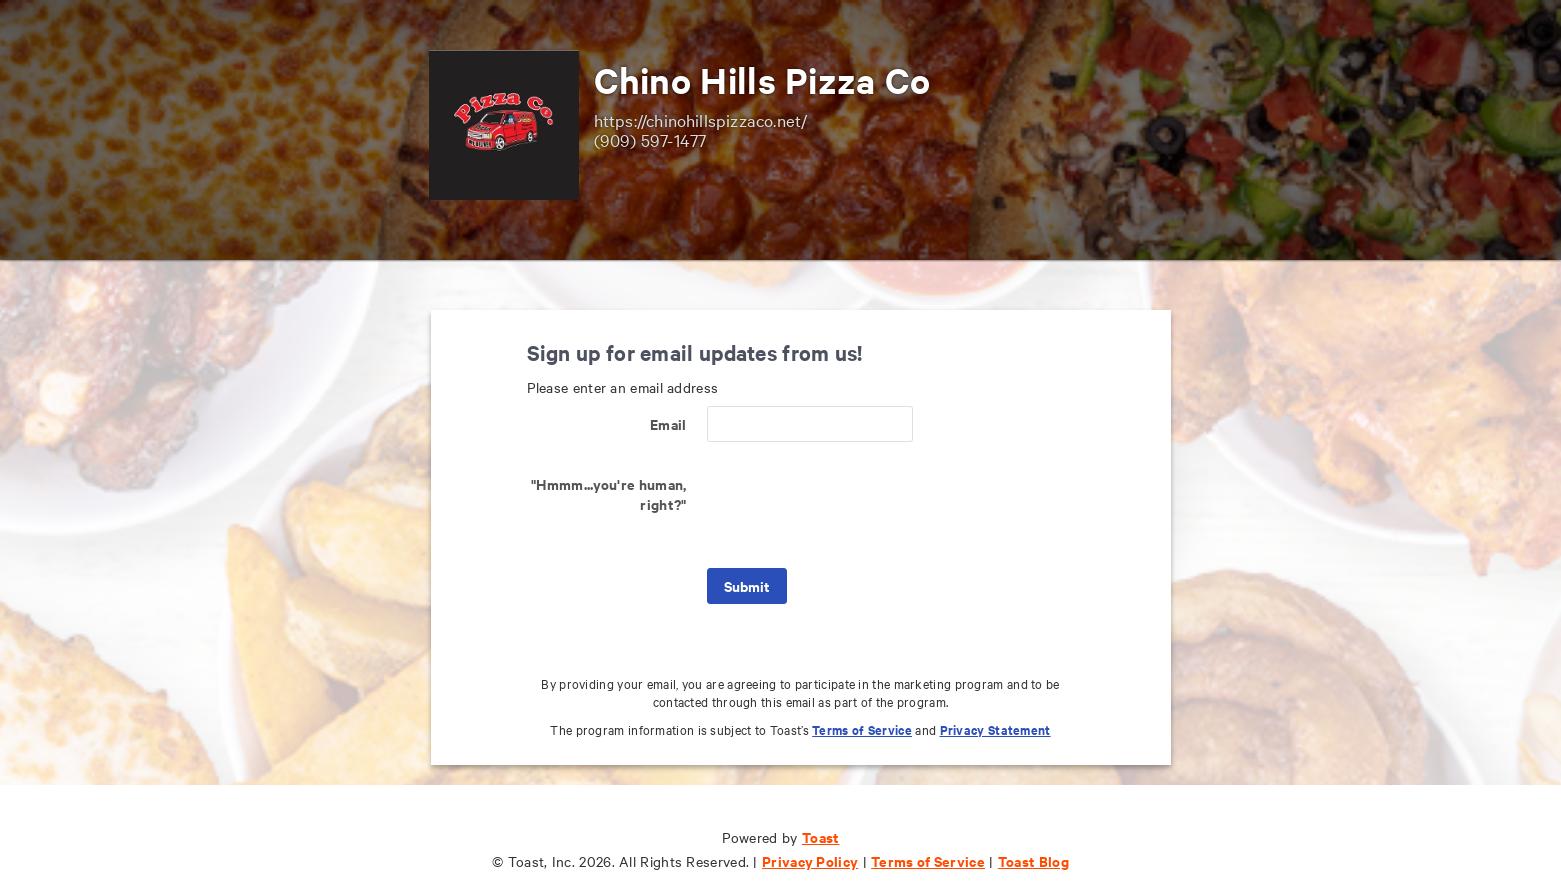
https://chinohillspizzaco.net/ (701, 119)
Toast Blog (1033, 860)
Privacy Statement (995, 729)
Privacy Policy (810, 860)
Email (668, 423)
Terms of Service (862, 729)
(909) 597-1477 (650, 139)
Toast (821, 836)
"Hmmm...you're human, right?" (608, 493)
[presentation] (859, 505)
